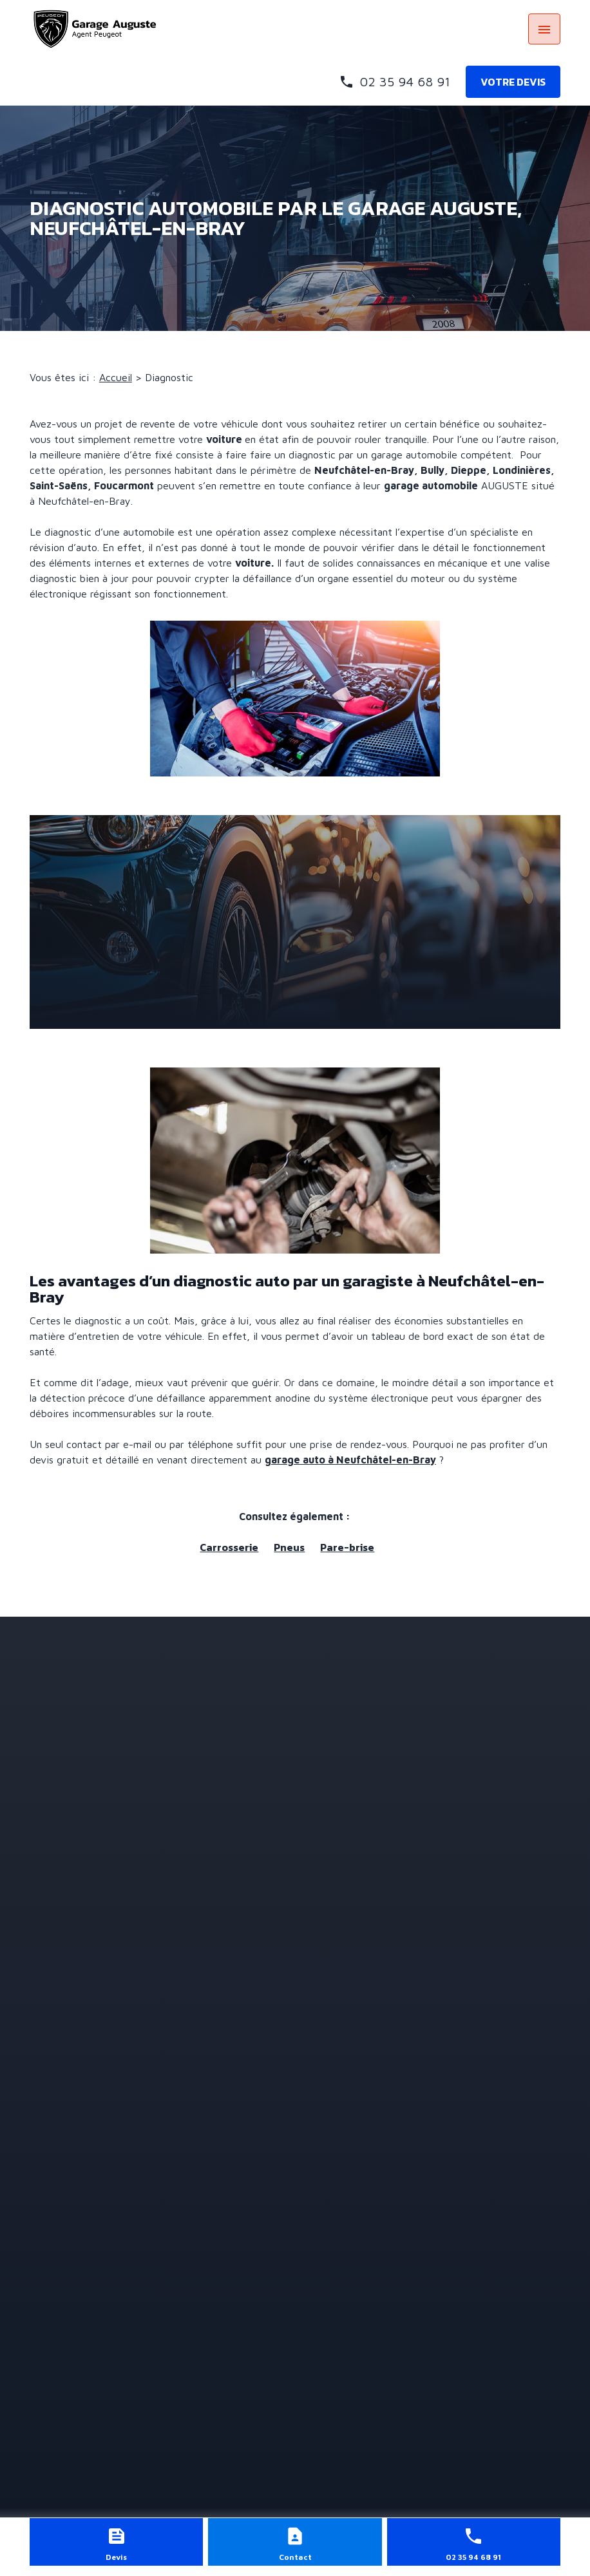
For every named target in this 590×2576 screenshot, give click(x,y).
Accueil (115, 377)
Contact (295, 2557)
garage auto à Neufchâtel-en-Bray (350, 1459)
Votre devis (513, 81)
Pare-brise (347, 1547)
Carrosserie (229, 1547)
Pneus (289, 1547)
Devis (116, 2557)
